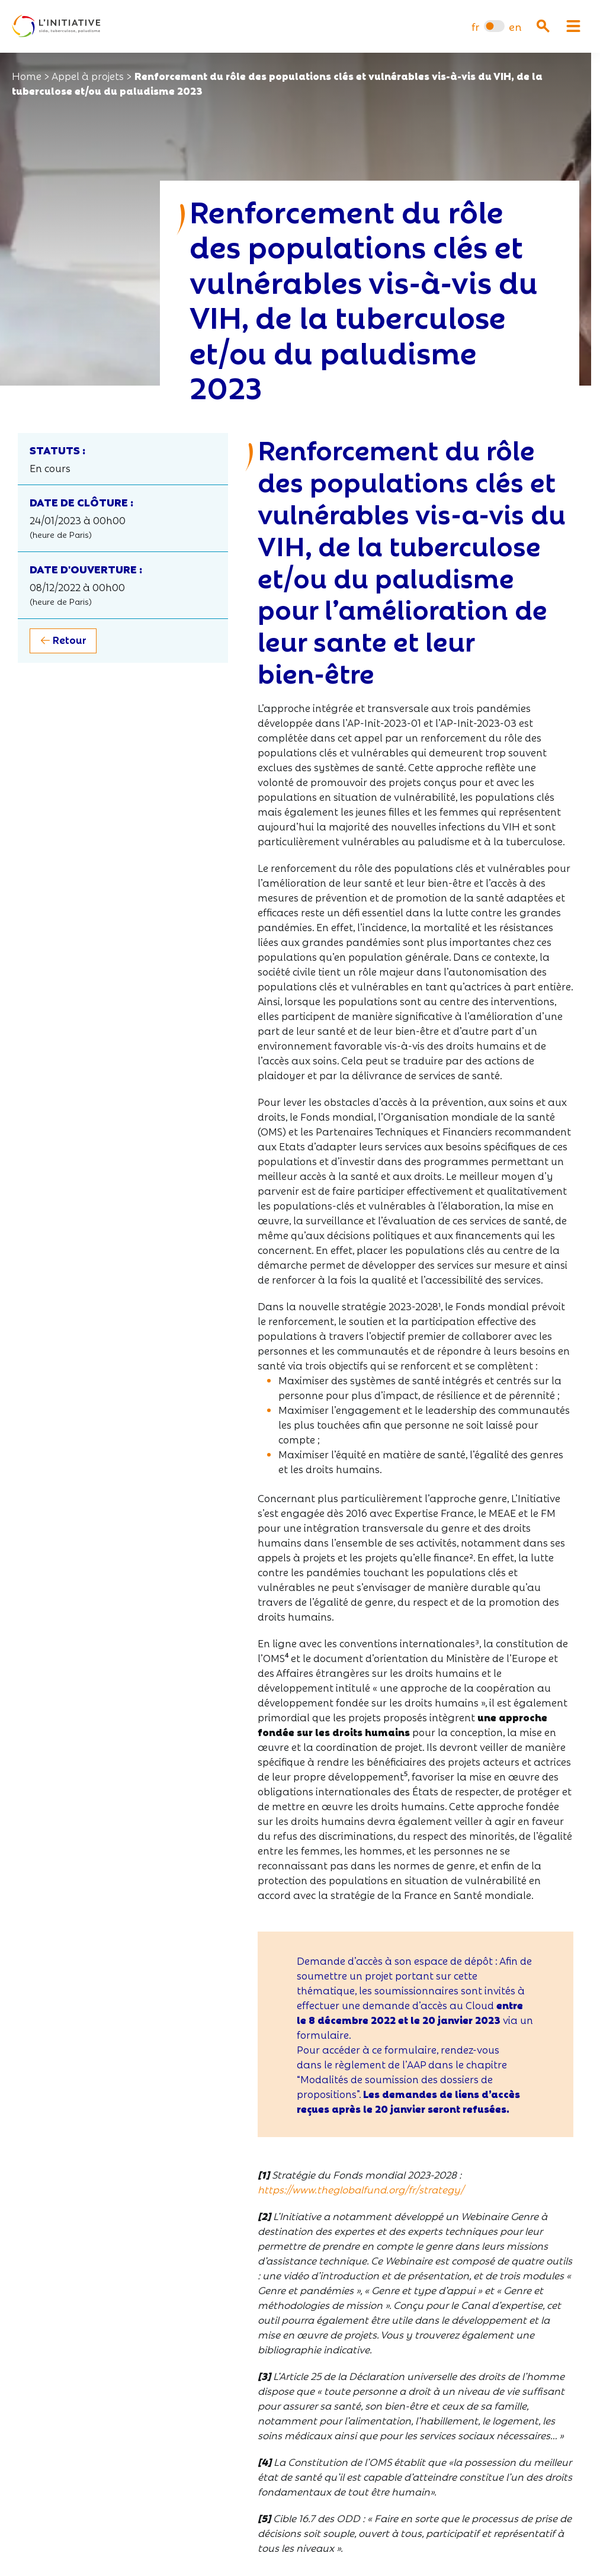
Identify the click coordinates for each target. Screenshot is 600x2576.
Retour (69, 639)
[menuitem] (475, 26)
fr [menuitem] (475, 26)
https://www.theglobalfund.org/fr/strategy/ (361, 2189)
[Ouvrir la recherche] (543, 26)
